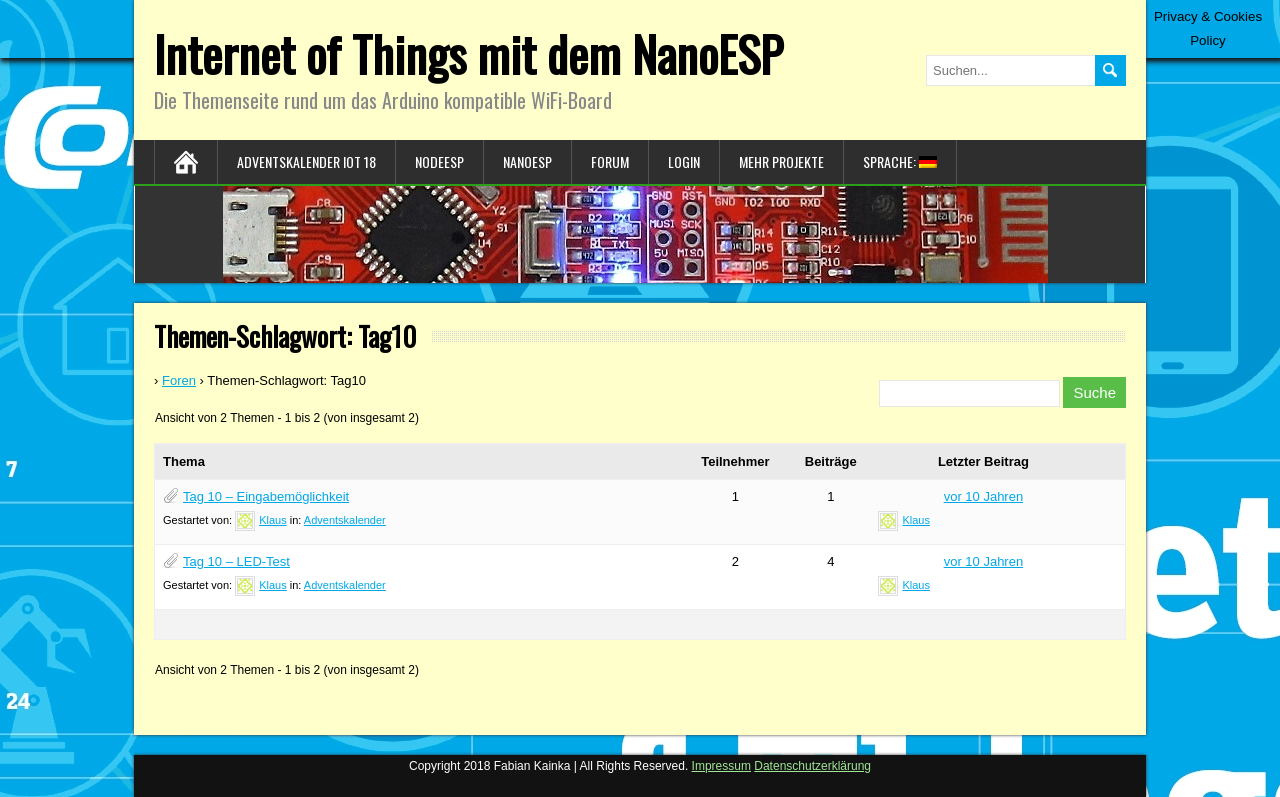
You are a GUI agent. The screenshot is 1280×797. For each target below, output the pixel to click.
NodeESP (439, 161)
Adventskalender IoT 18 (306, 161)
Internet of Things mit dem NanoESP (468, 53)
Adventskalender (345, 520)
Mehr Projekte (781, 161)
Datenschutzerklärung (812, 766)
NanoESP (527, 161)
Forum (610, 161)
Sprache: (900, 161)
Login (684, 161)
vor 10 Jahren (984, 496)
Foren (179, 380)
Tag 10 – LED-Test (236, 561)
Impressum (721, 766)
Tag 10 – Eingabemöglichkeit (266, 496)
